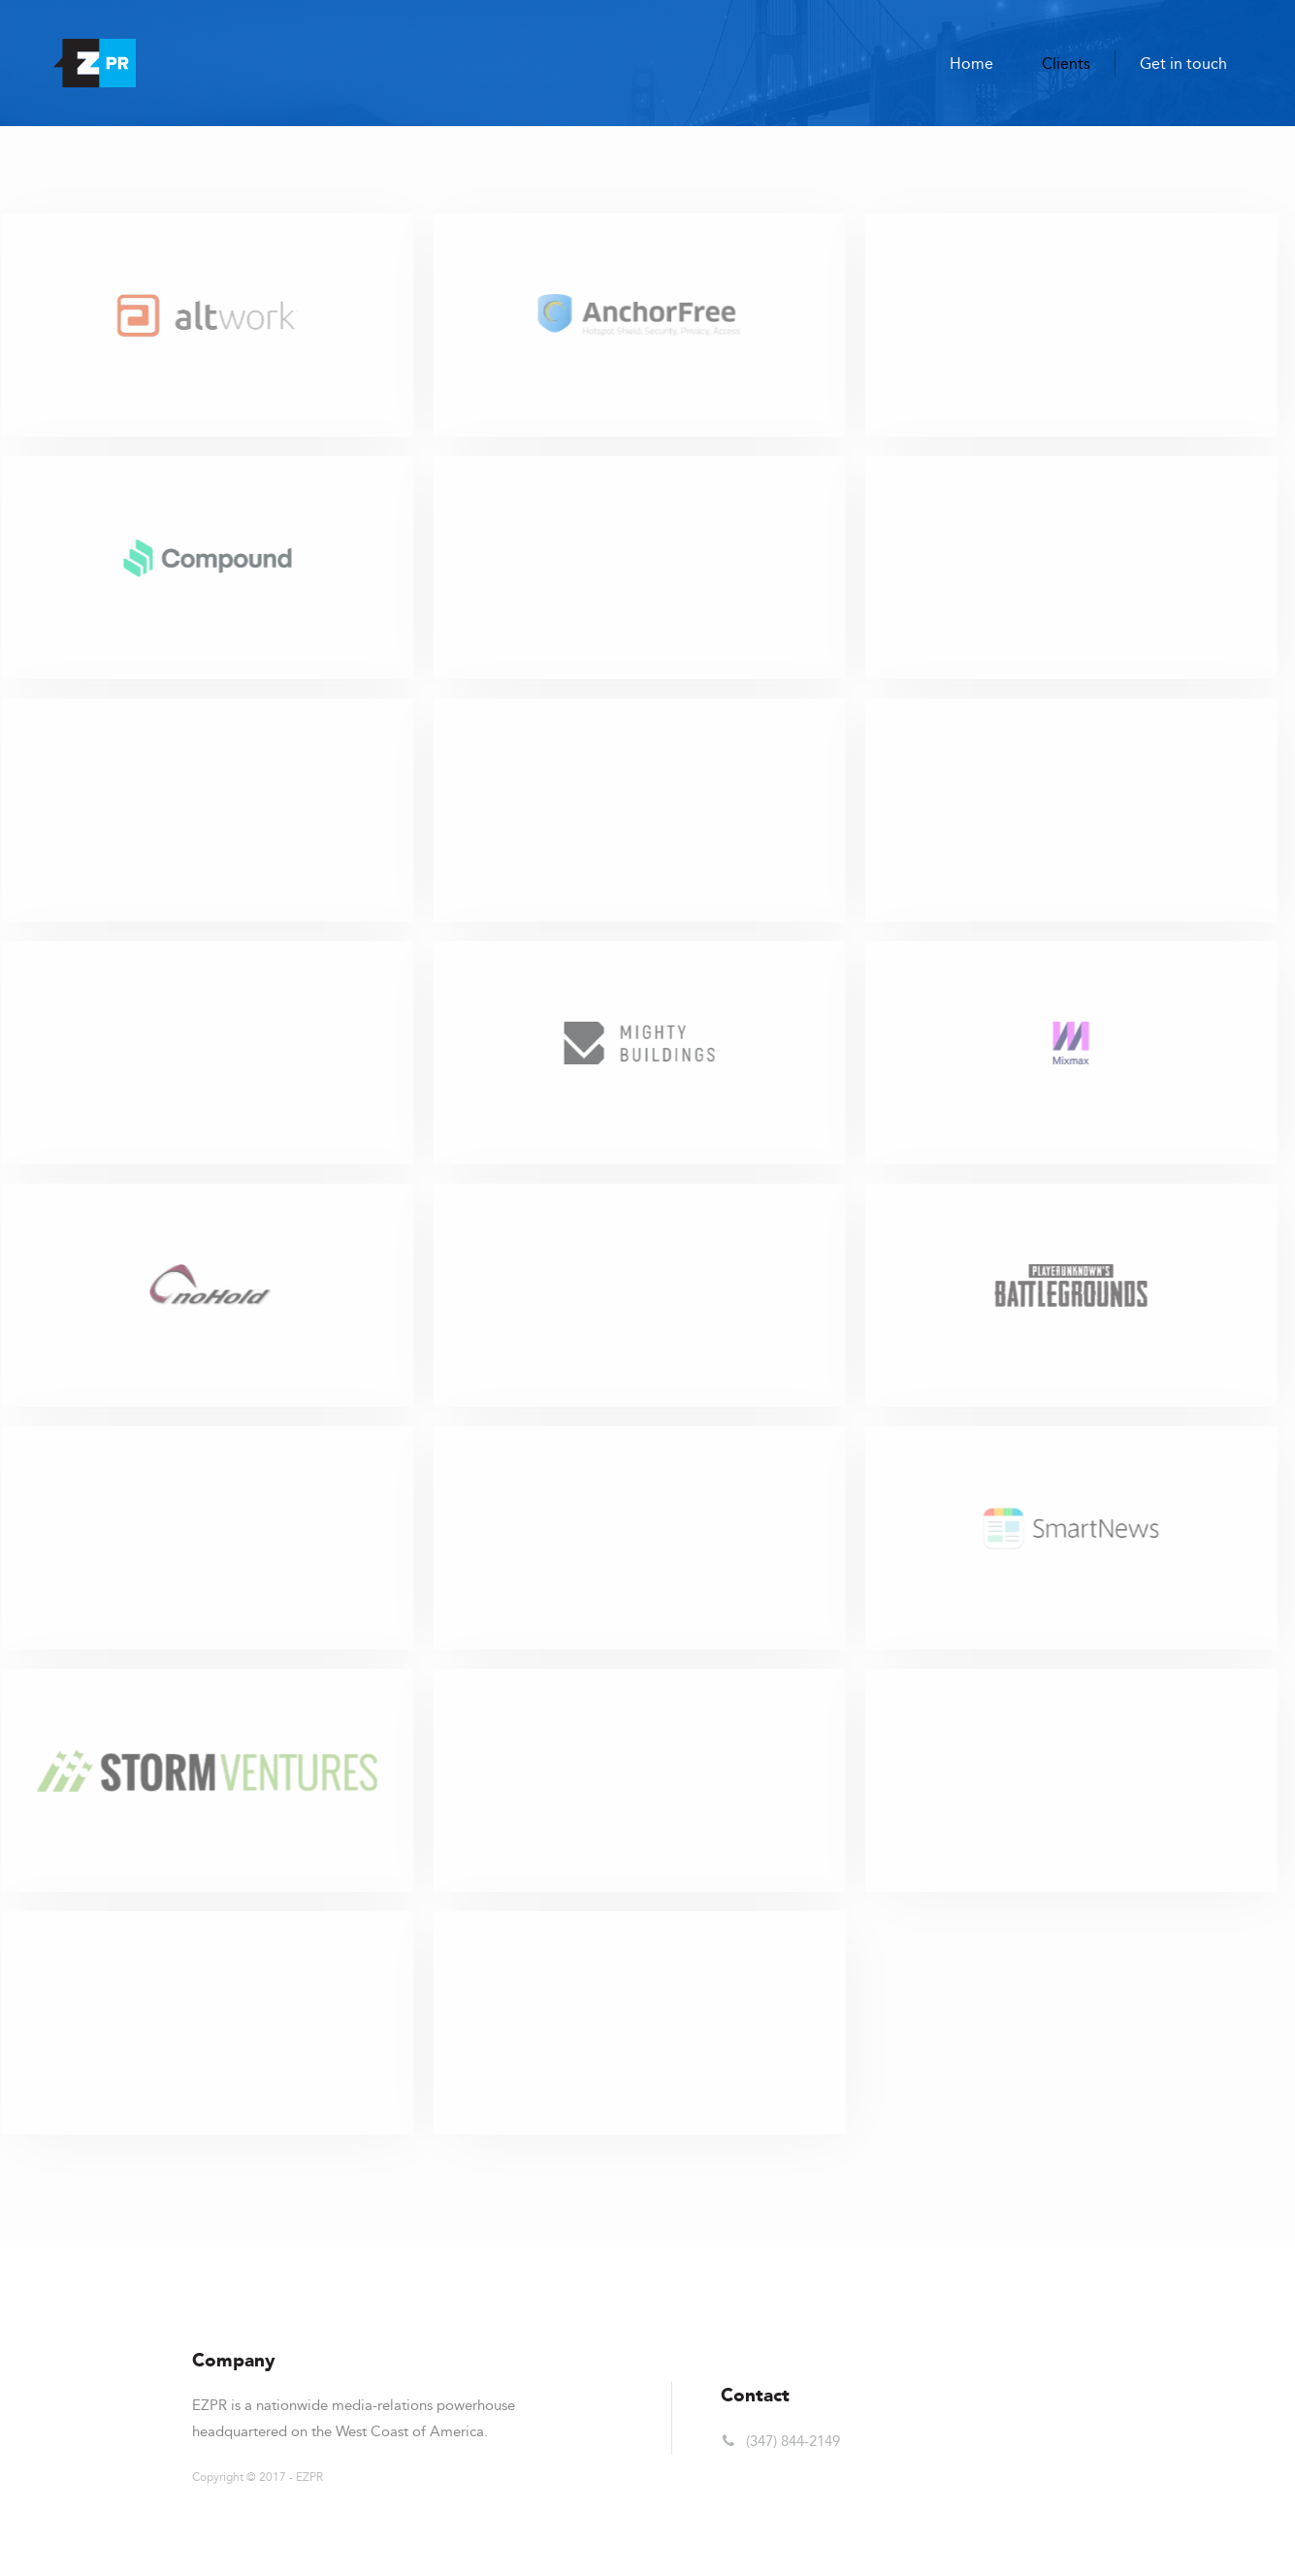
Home (971, 63)
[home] (94, 63)
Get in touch (1183, 63)
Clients (1066, 63)
